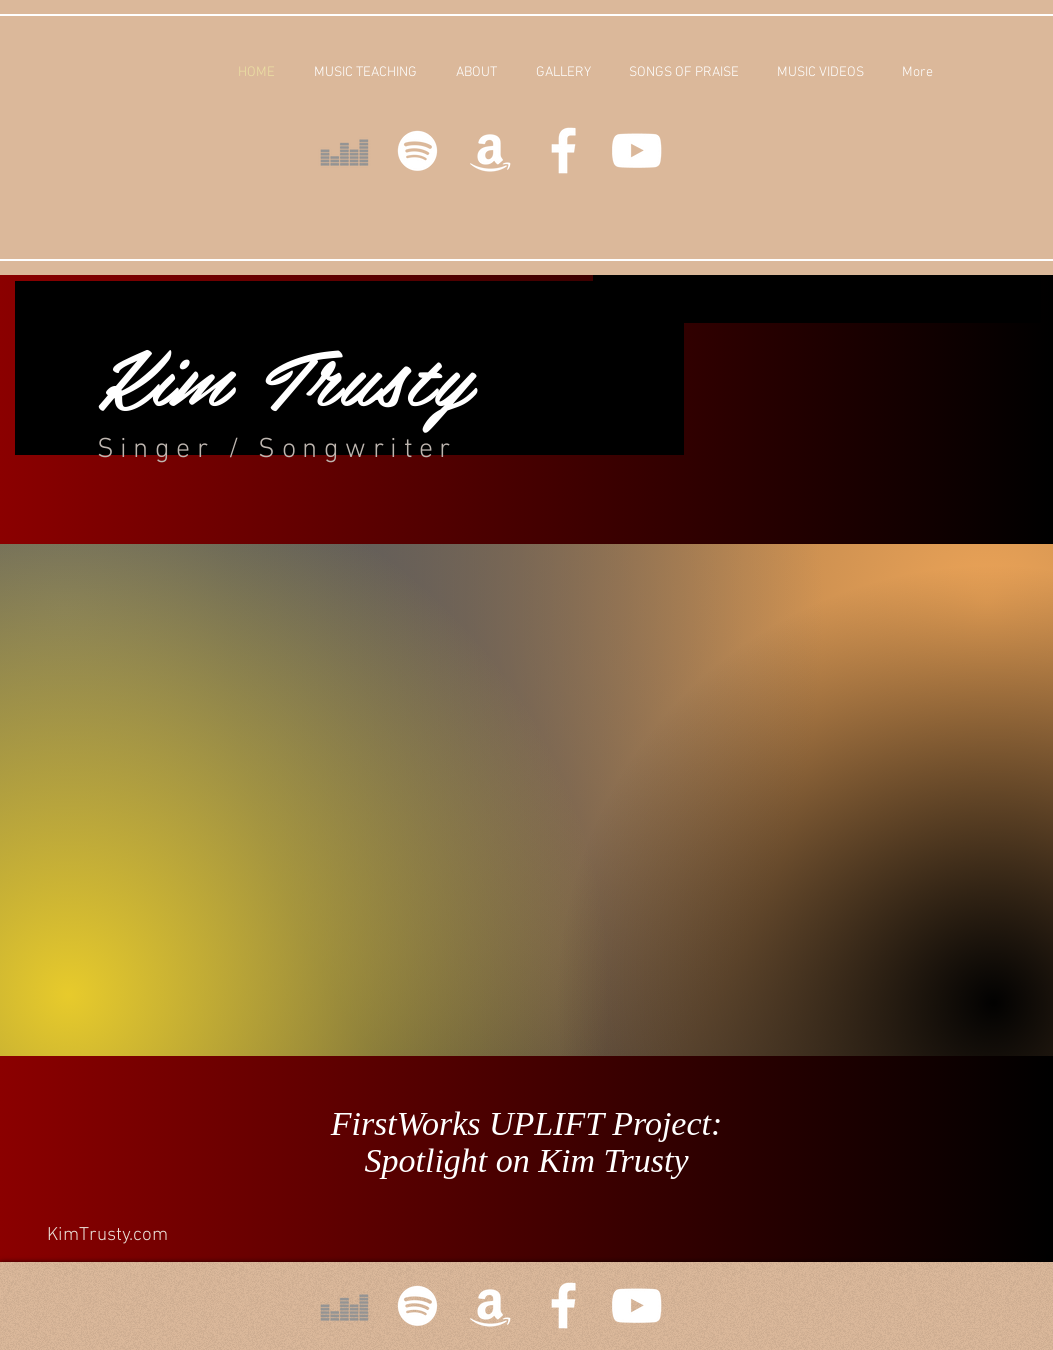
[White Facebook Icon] (563, 150)
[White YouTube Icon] (636, 150)
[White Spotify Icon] (417, 150)
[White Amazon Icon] (490, 150)
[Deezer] (344, 150)
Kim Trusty (284, 374)
